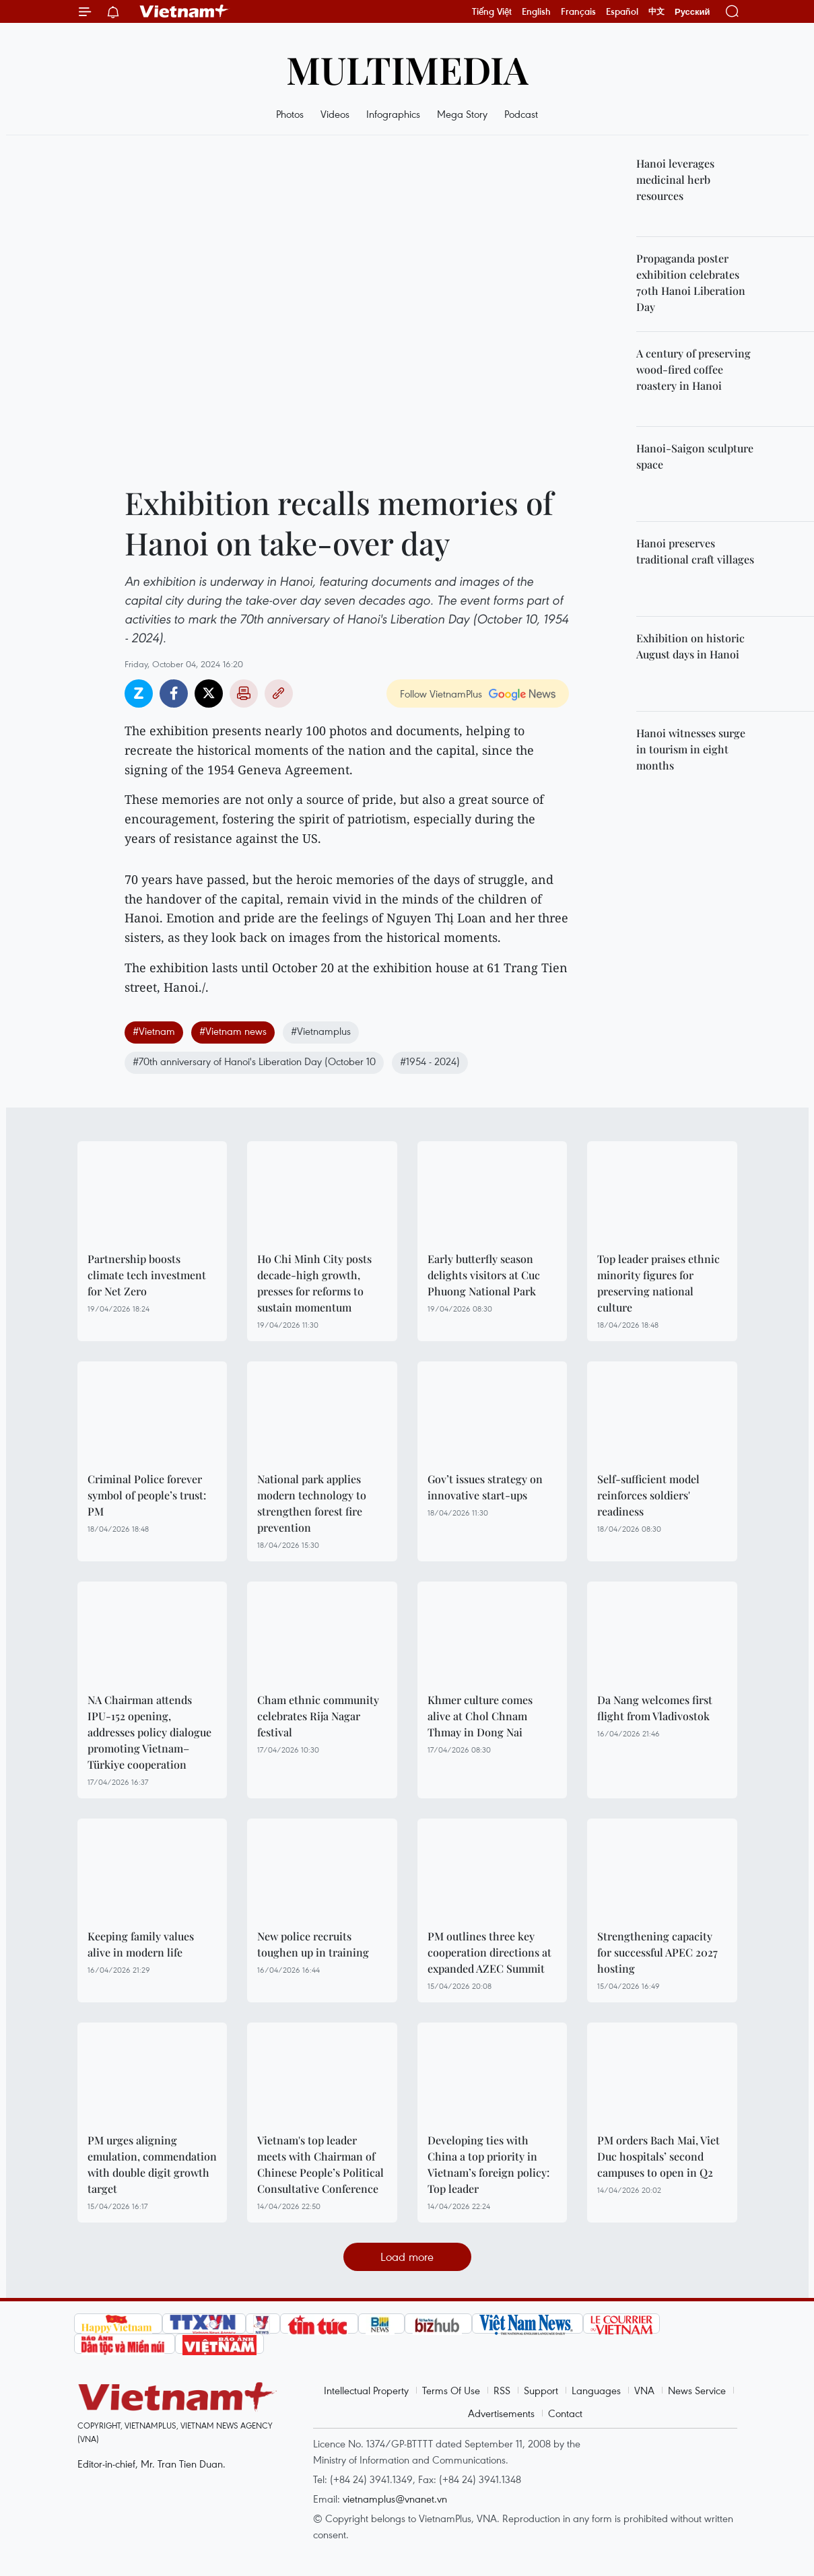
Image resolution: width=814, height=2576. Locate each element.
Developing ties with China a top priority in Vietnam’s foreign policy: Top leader (488, 2164)
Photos (290, 114)
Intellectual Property (366, 2390)
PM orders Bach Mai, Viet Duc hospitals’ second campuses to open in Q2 (658, 2156)
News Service (697, 2390)
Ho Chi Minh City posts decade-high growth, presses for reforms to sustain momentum (314, 1283)
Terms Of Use (451, 2390)
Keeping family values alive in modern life (141, 1944)
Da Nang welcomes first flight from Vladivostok (654, 1708)
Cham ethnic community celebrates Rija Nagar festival (318, 1716)
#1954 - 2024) (430, 1061)
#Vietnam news (233, 1031)
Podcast (521, 114)
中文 (656, 11)
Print (244, 693)
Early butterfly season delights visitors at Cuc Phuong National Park (484, 1275)
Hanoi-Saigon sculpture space (694, 456)
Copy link (279, 693)
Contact (565, 2413)
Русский (692, 12)
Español (622, 11)
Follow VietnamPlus (441, 693)
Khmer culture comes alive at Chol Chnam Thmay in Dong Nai (480, 1716)
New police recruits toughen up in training (313, 1944)
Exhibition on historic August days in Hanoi (690, 646)
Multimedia (407, 69)
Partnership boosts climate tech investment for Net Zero (147, 1275)
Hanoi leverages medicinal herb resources (675, 179)
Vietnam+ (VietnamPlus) (184, 11)
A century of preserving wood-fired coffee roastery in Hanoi (693, 369)
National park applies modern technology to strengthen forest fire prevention (311, 1503)
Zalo (139, 693)
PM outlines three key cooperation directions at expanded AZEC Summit (489, 1952)
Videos (334, 114)
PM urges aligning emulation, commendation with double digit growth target (152, 2164)
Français (578, 11)
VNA (644, 2390)
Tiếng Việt (492, 11)
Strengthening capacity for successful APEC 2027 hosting (657, 1952)
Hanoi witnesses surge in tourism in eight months (690, 749)
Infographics (393, 114)
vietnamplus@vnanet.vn (395, 2498)
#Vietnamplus (321, 1031)
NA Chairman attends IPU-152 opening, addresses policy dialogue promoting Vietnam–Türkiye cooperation (149, 1732)
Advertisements (501, 2413)
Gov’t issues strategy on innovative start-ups (485, 1487)
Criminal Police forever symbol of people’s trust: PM (147, 1495)
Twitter (209, 693)
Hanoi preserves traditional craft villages (695, 551)
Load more (407, 2256)
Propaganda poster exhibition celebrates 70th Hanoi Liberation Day (690, 282)
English (536, 11)
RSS (502, 2390)
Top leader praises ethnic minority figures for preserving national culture (658, 1283)
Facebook (174, 693)
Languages (596, 2390)
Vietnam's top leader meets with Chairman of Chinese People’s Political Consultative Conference (320, 2164)
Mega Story (462, 114)
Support (541, 2390)
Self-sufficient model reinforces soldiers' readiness (648, 1495)
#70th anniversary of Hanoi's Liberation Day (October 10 (254, 1061)
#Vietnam (154, 1031)
